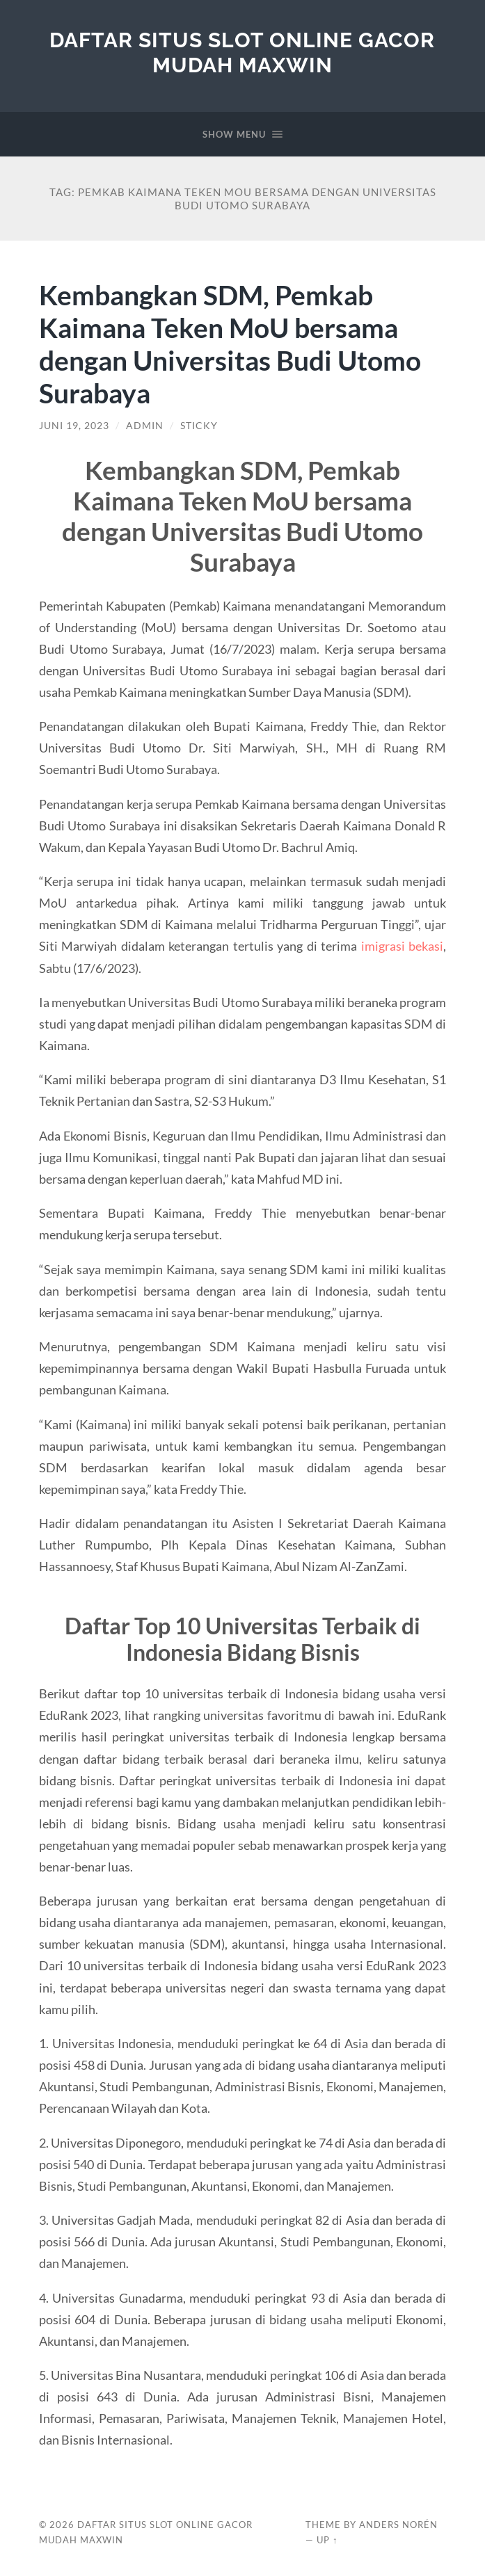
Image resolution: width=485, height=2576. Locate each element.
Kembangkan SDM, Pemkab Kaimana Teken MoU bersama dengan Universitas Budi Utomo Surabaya (230, 343)
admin (145, 425)
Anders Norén (398, 2524)
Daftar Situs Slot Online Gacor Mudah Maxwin (242, 52)
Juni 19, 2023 (74, 425)
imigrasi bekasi (402, 945)
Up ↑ (327, 2539)
